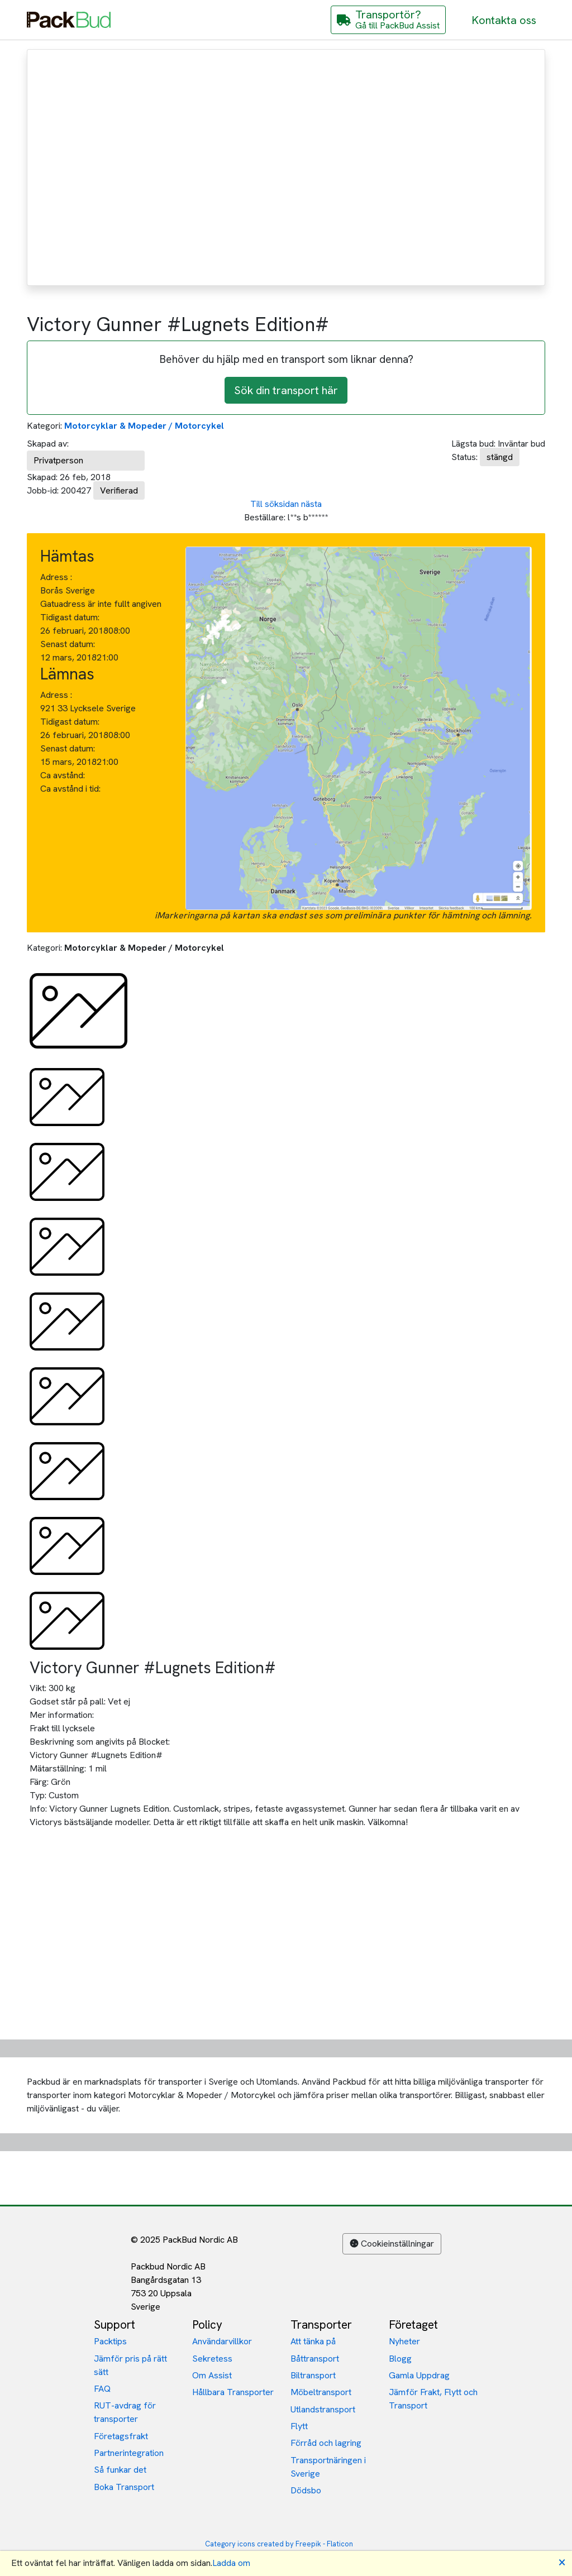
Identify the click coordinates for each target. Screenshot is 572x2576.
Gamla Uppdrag (419, 2375)
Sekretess (212, 2358)
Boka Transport (124, 2487)
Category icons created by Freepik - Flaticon (279, 2544)
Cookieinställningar (392, 2243)
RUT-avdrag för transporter (125, 2412)
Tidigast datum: (69, 617)
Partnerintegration (129, 2453)
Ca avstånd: (63, 775)
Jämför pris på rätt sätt (130, 2365)
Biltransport (313, 2375)
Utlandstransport (322, 2409)
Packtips (110, 2341)
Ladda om (231, 2563)
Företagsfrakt (121, 2436)
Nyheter (404, 2341)
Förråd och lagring (325, 2443)
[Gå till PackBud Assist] (388, 20)
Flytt (299, 2426)
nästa (311, 504)
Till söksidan (274, 504)
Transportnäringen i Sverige (328, 2466)
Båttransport (314, 2358)
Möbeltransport (320, 2392)
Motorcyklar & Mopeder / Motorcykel (144, 426)
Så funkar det (120, 2470)
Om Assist (212, 2375)
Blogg (400, 2358)
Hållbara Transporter (233, 2392)
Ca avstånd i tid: (71, 788)
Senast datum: (67, 644)
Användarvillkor (222, 2341)
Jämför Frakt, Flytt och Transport (433, 2398)
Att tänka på (313, 2341)
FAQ (102, 2389)
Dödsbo (305, 2490)
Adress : (56, 577)
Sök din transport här (286, 390)
